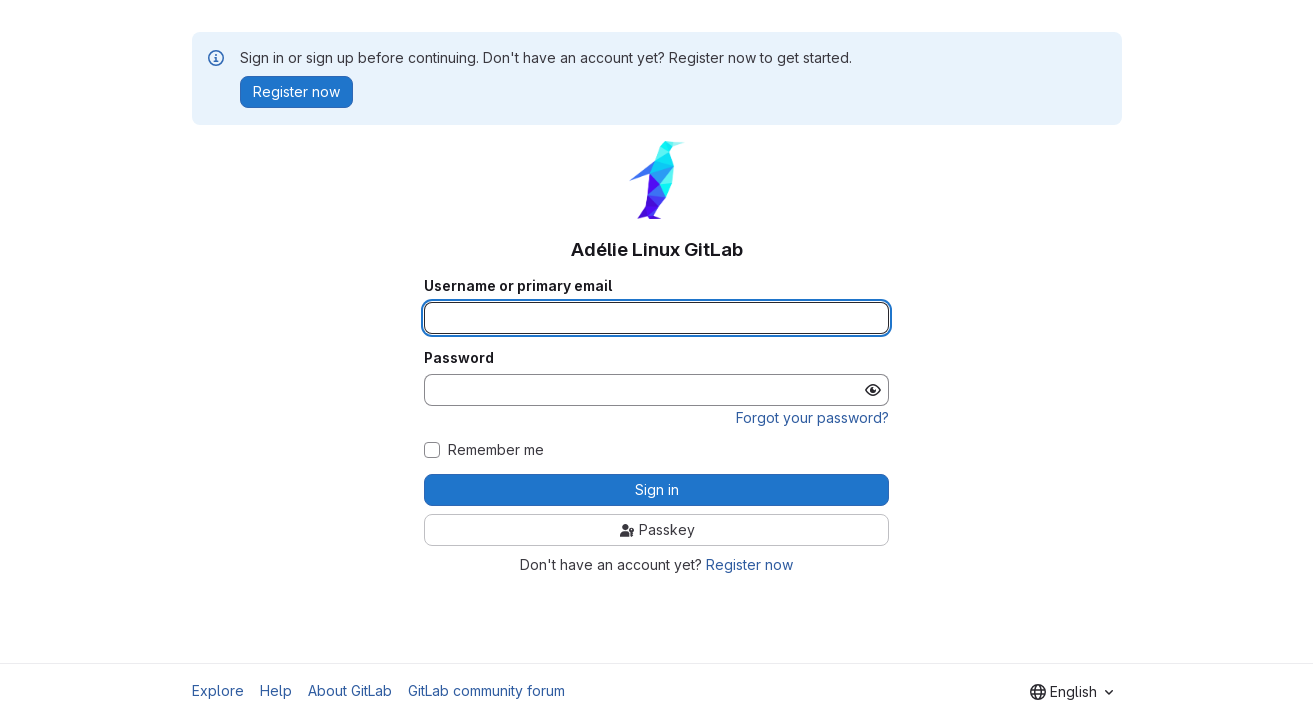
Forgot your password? (812, 417)
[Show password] (873, 390)
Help (276, 690)
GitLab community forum (486, 690)
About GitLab (350, 690)
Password (459, 358)
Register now (749, 564)
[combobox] (1071, 692)
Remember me (496, 450)
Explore (218, 690)
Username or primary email (518, 286)
